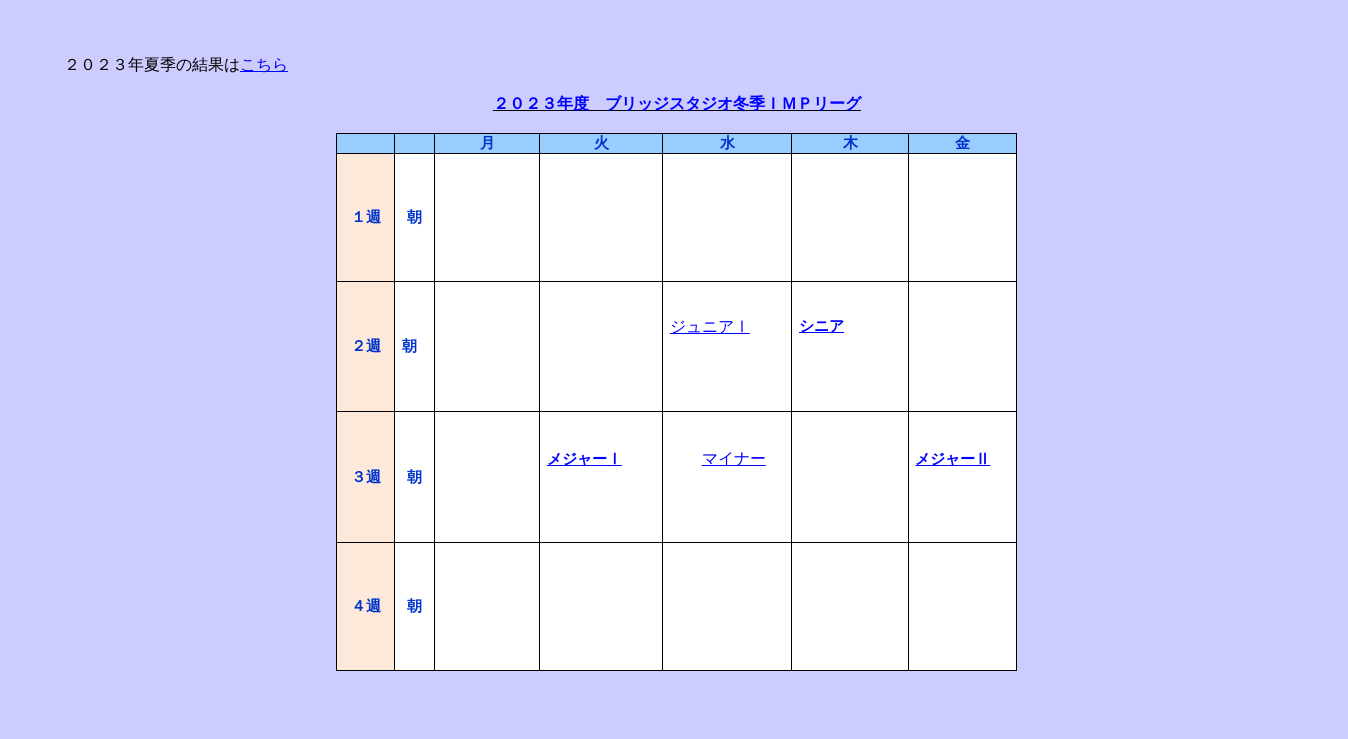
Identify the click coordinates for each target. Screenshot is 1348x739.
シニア (821, 326)
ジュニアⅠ (710, 326)
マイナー (734, 458)
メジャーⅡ (952, 459)
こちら (264, 64)
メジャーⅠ (584, 459)
